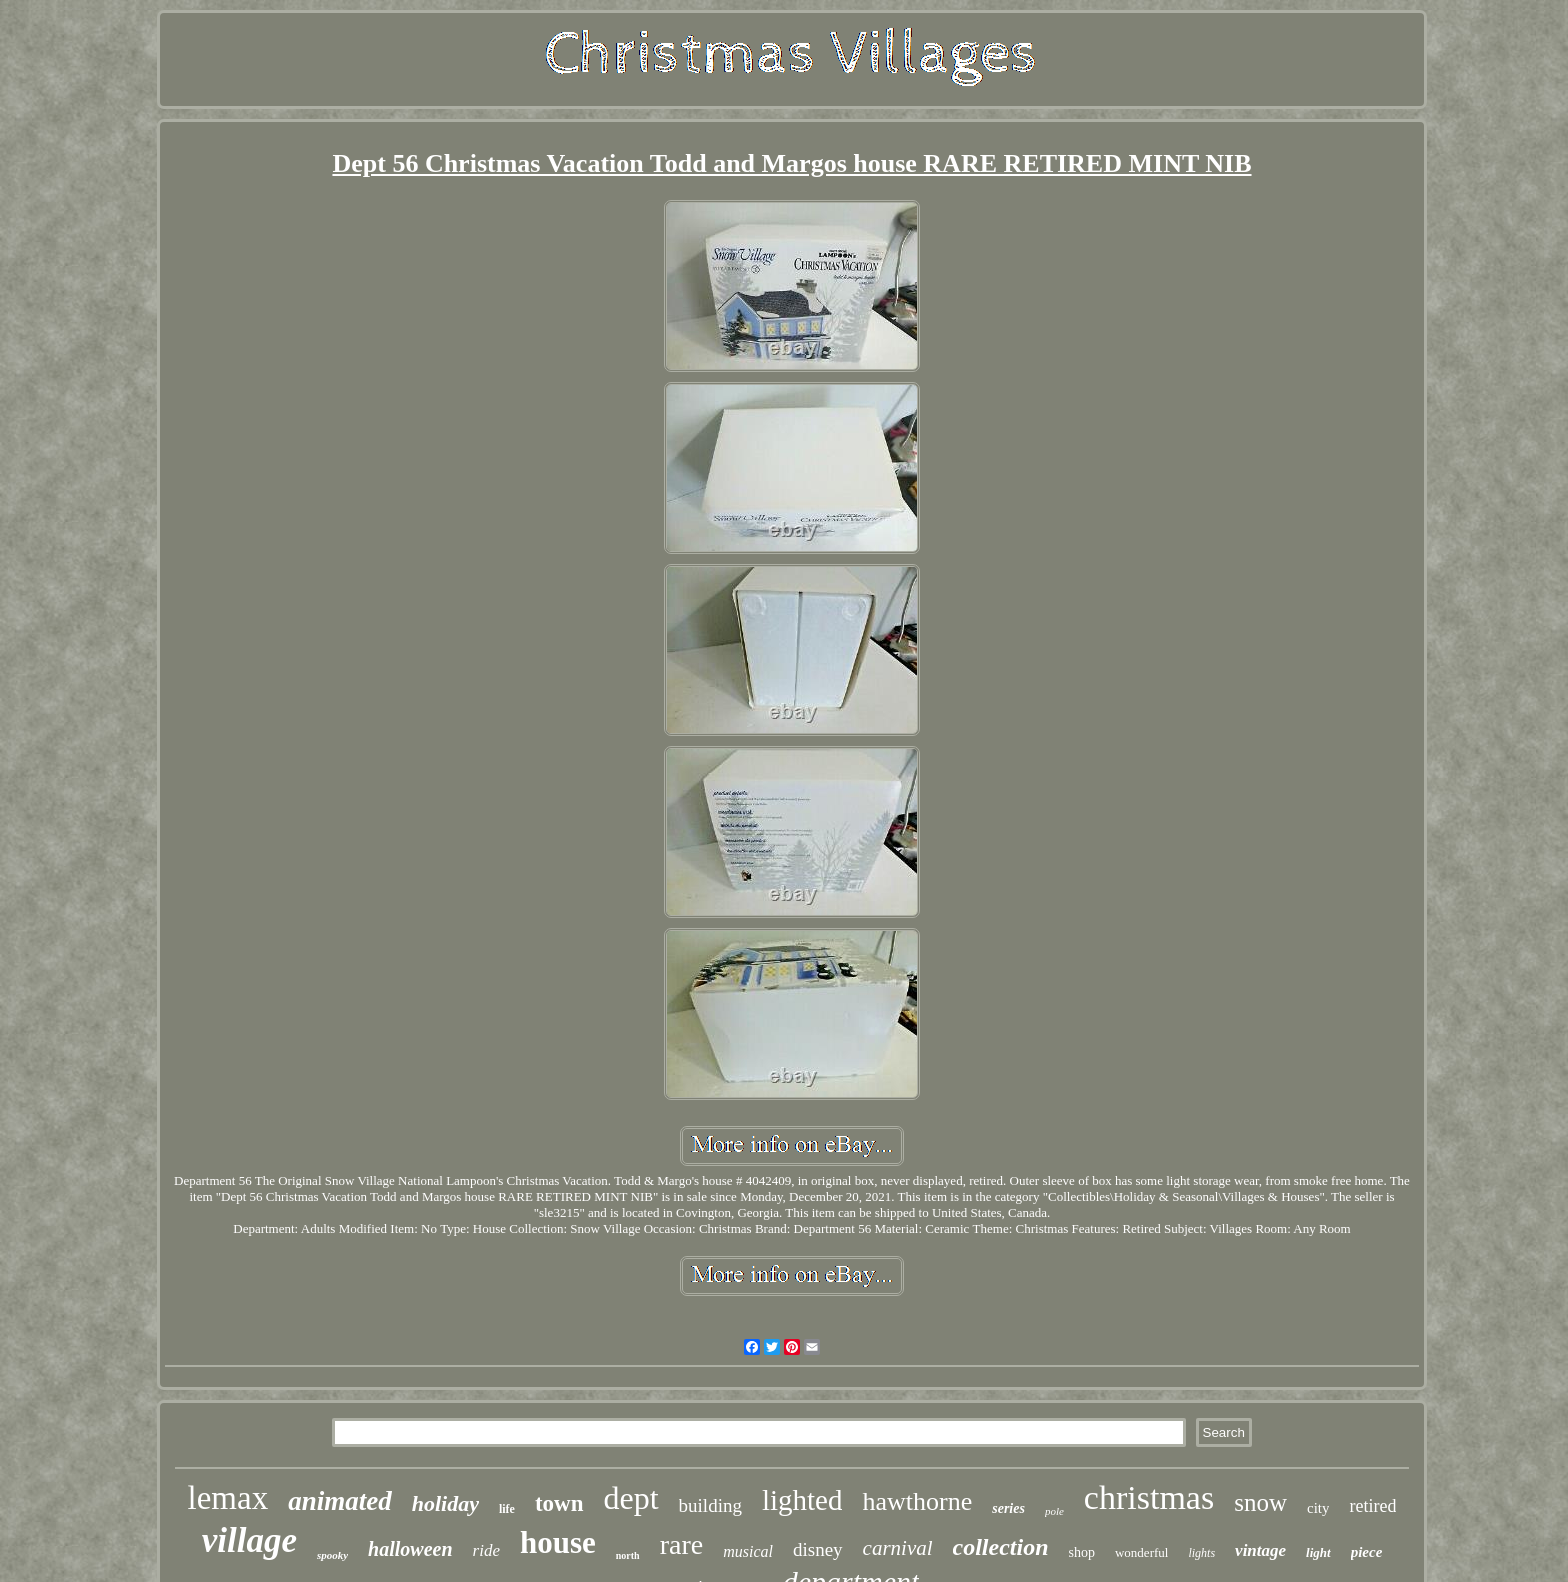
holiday (445, 1503)
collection (1001, 1547)
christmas (1149, 1497)
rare (682, 1544)
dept (631, 1498)
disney (818, 1549)
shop (1082, 1552)
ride (486, 1550)
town (559, 1503)
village (249, 1540)
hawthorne (917, 1501)
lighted (802, 1500)
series (1008, 1508)
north (628, 1555)
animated (340, 1501)
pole (1054, 1511)
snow (1260, 1502)
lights (1201, 1553)
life (507, 1509)
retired (1372, 1506)
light (1318, 1552)
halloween (410, 1549)
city (1318, 1508)
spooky (332, 1555)
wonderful (1141, 1552)
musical (748, 1551)
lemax (228, 1498)
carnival (898, 1548)
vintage (1260, 1550)
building (710, 1505)
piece (1367, 1552)
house (558, 1542)
